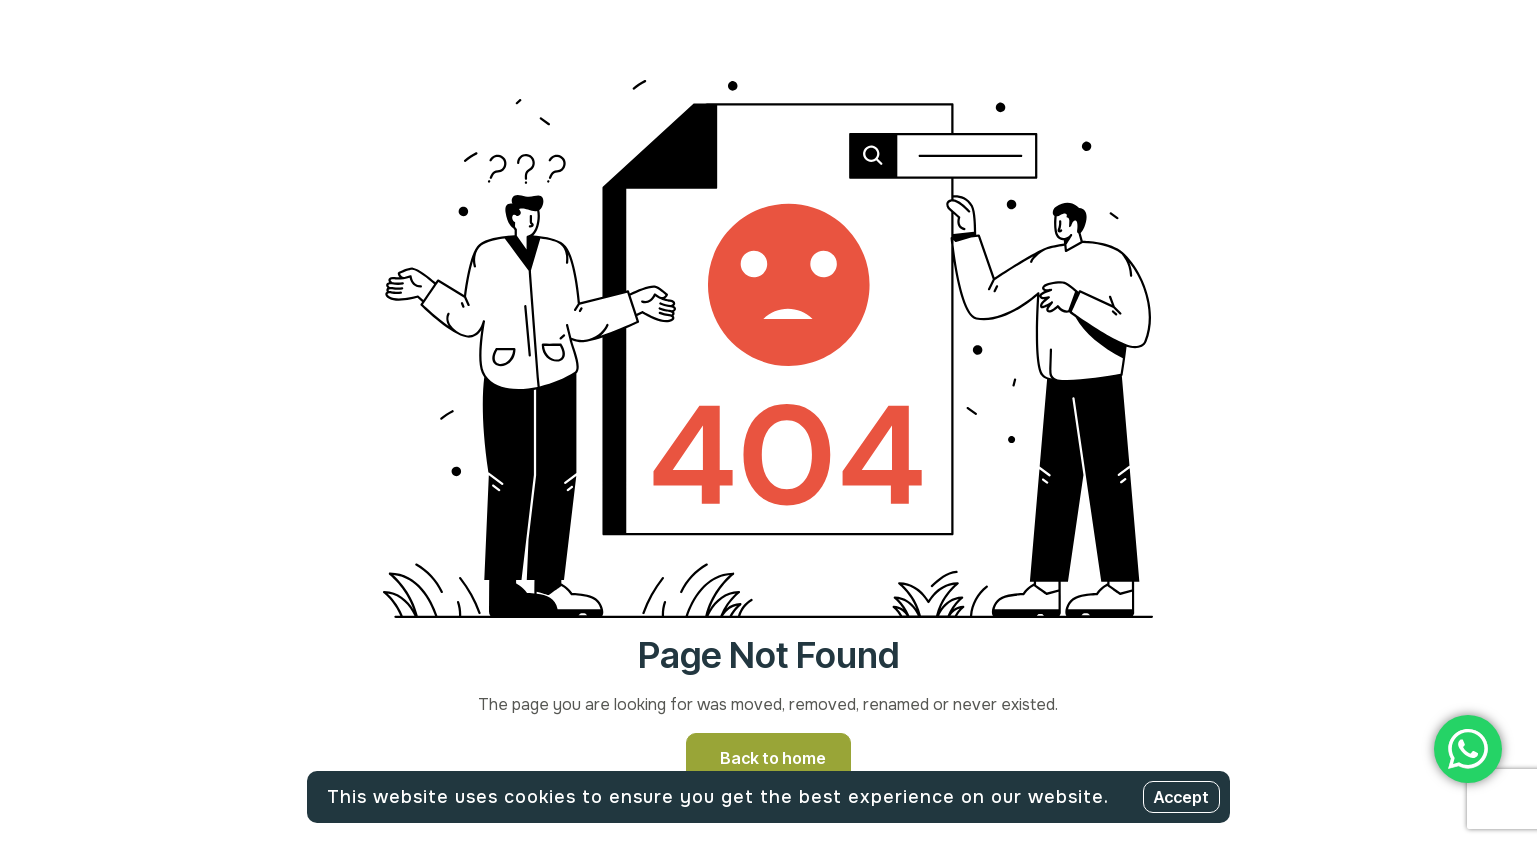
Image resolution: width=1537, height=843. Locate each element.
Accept (1181, 797)
